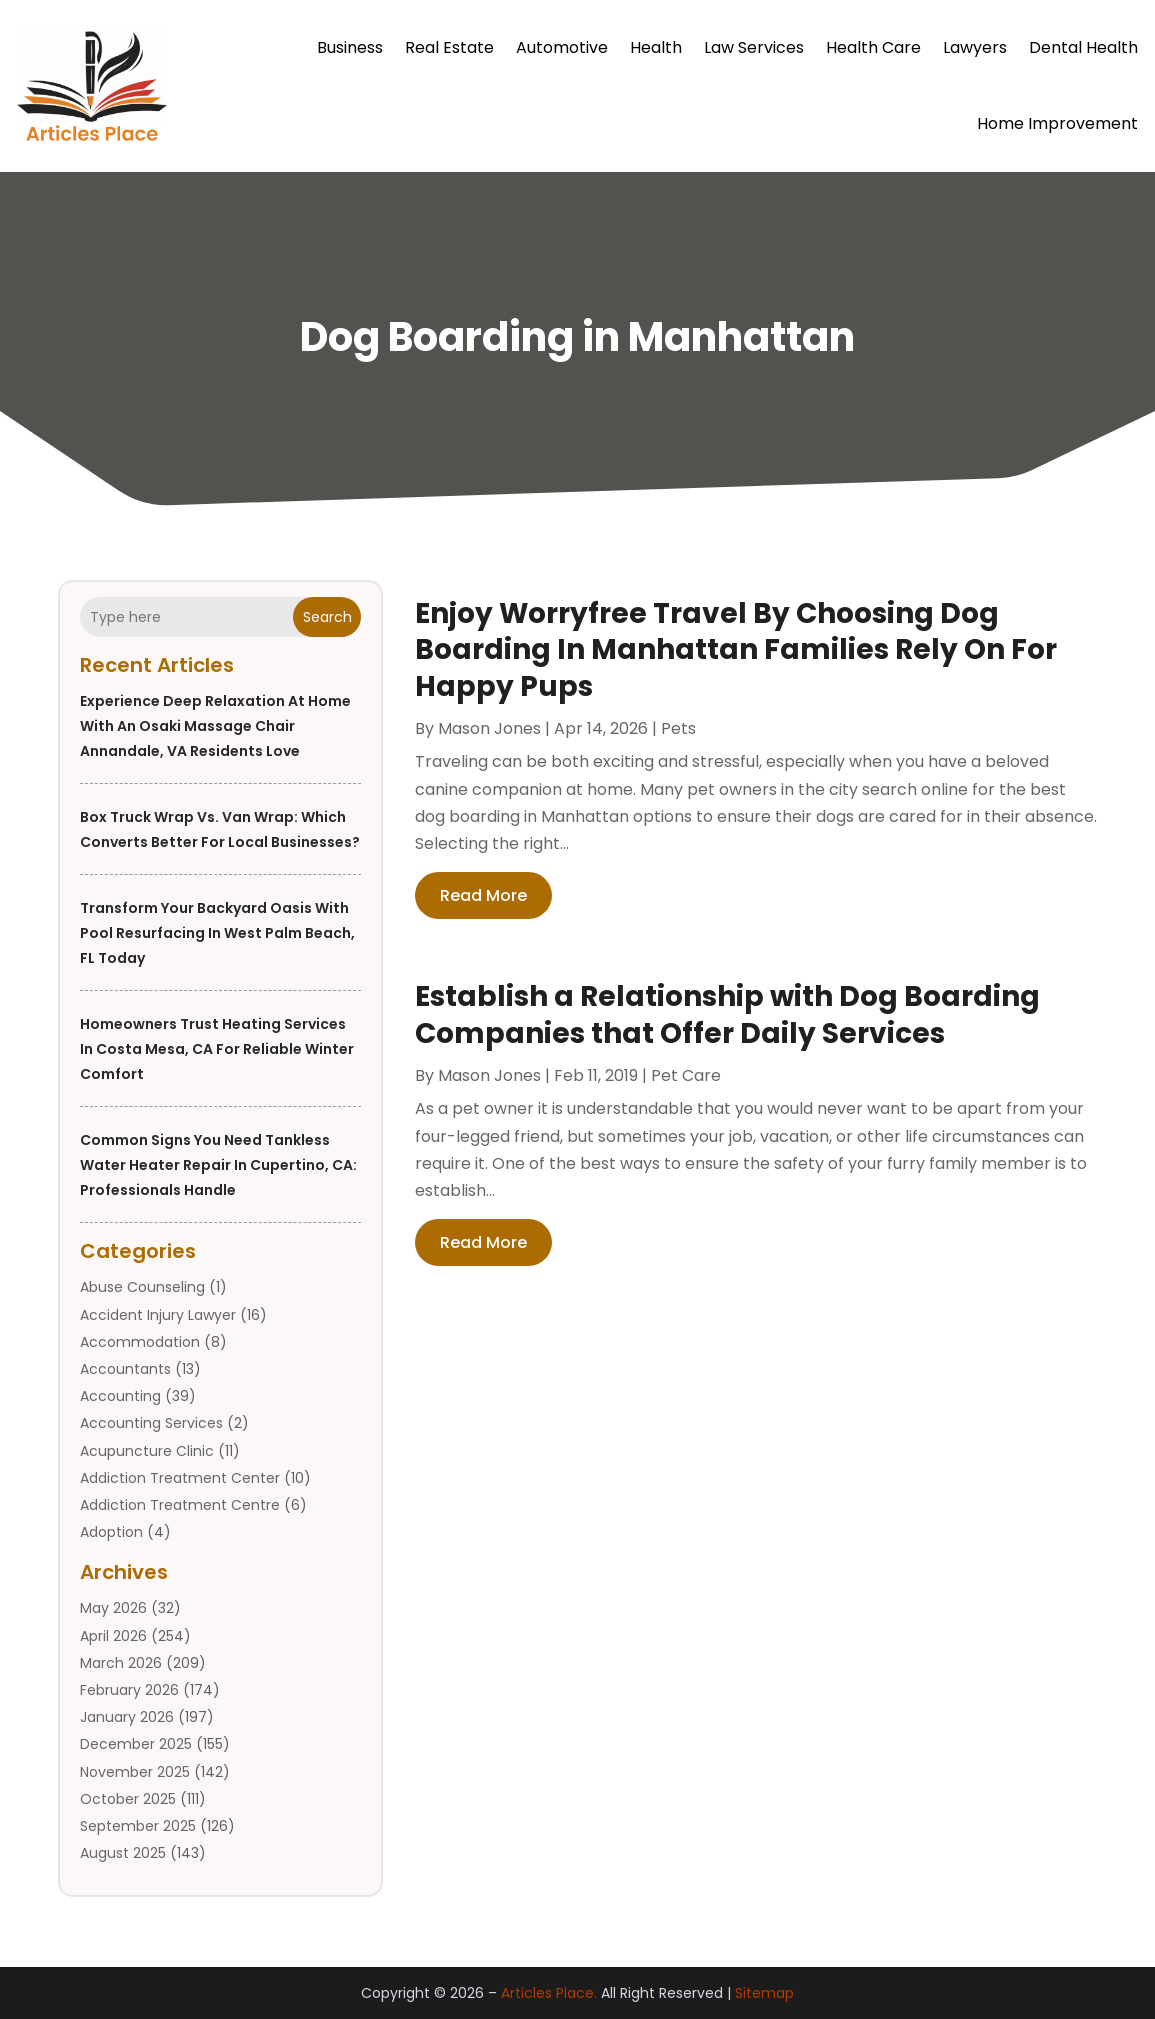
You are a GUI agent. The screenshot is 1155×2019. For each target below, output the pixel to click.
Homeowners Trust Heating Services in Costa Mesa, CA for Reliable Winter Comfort (217, 1049)
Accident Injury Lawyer (158, 1315)
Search (327, 617)
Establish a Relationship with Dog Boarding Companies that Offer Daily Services (727, 1014)
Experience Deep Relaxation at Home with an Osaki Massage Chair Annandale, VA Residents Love (215, 726)
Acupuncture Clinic (147, 1451)
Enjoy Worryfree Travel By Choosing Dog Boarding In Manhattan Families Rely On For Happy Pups (736, 650)
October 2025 (128, 1799)
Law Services (754, 47)
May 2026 (113, 1608)
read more (483, 895)
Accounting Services (151, 1423)
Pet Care (686, 1075)
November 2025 (135, 1772)
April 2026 (113, 1636)
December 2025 (136, 1744)
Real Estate (449, 47)
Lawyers (975, 47)
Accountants (125, 1369)
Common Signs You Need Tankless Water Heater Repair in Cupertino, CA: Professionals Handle (218, 1165)
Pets (678, 728)
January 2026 (127, 1717)
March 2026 (121, 1663)
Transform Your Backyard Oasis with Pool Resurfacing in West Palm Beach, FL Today (217, 933)
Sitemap (764, 1993)
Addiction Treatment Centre (180, 1505)
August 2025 (123, 1853)
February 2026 (129, 1690)
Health (656, 47)
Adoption (111, 1532)
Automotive (562, 47)
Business (350, 47)
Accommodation (140, 1342)
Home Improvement (1057, 123)
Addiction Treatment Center (180, 1478)
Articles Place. (549, 1993)
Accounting (120, 1396)
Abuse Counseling (142, 1287)
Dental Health (1083, 47)
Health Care (873, 47)
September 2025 (138, 1826)
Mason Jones (489, 728)
